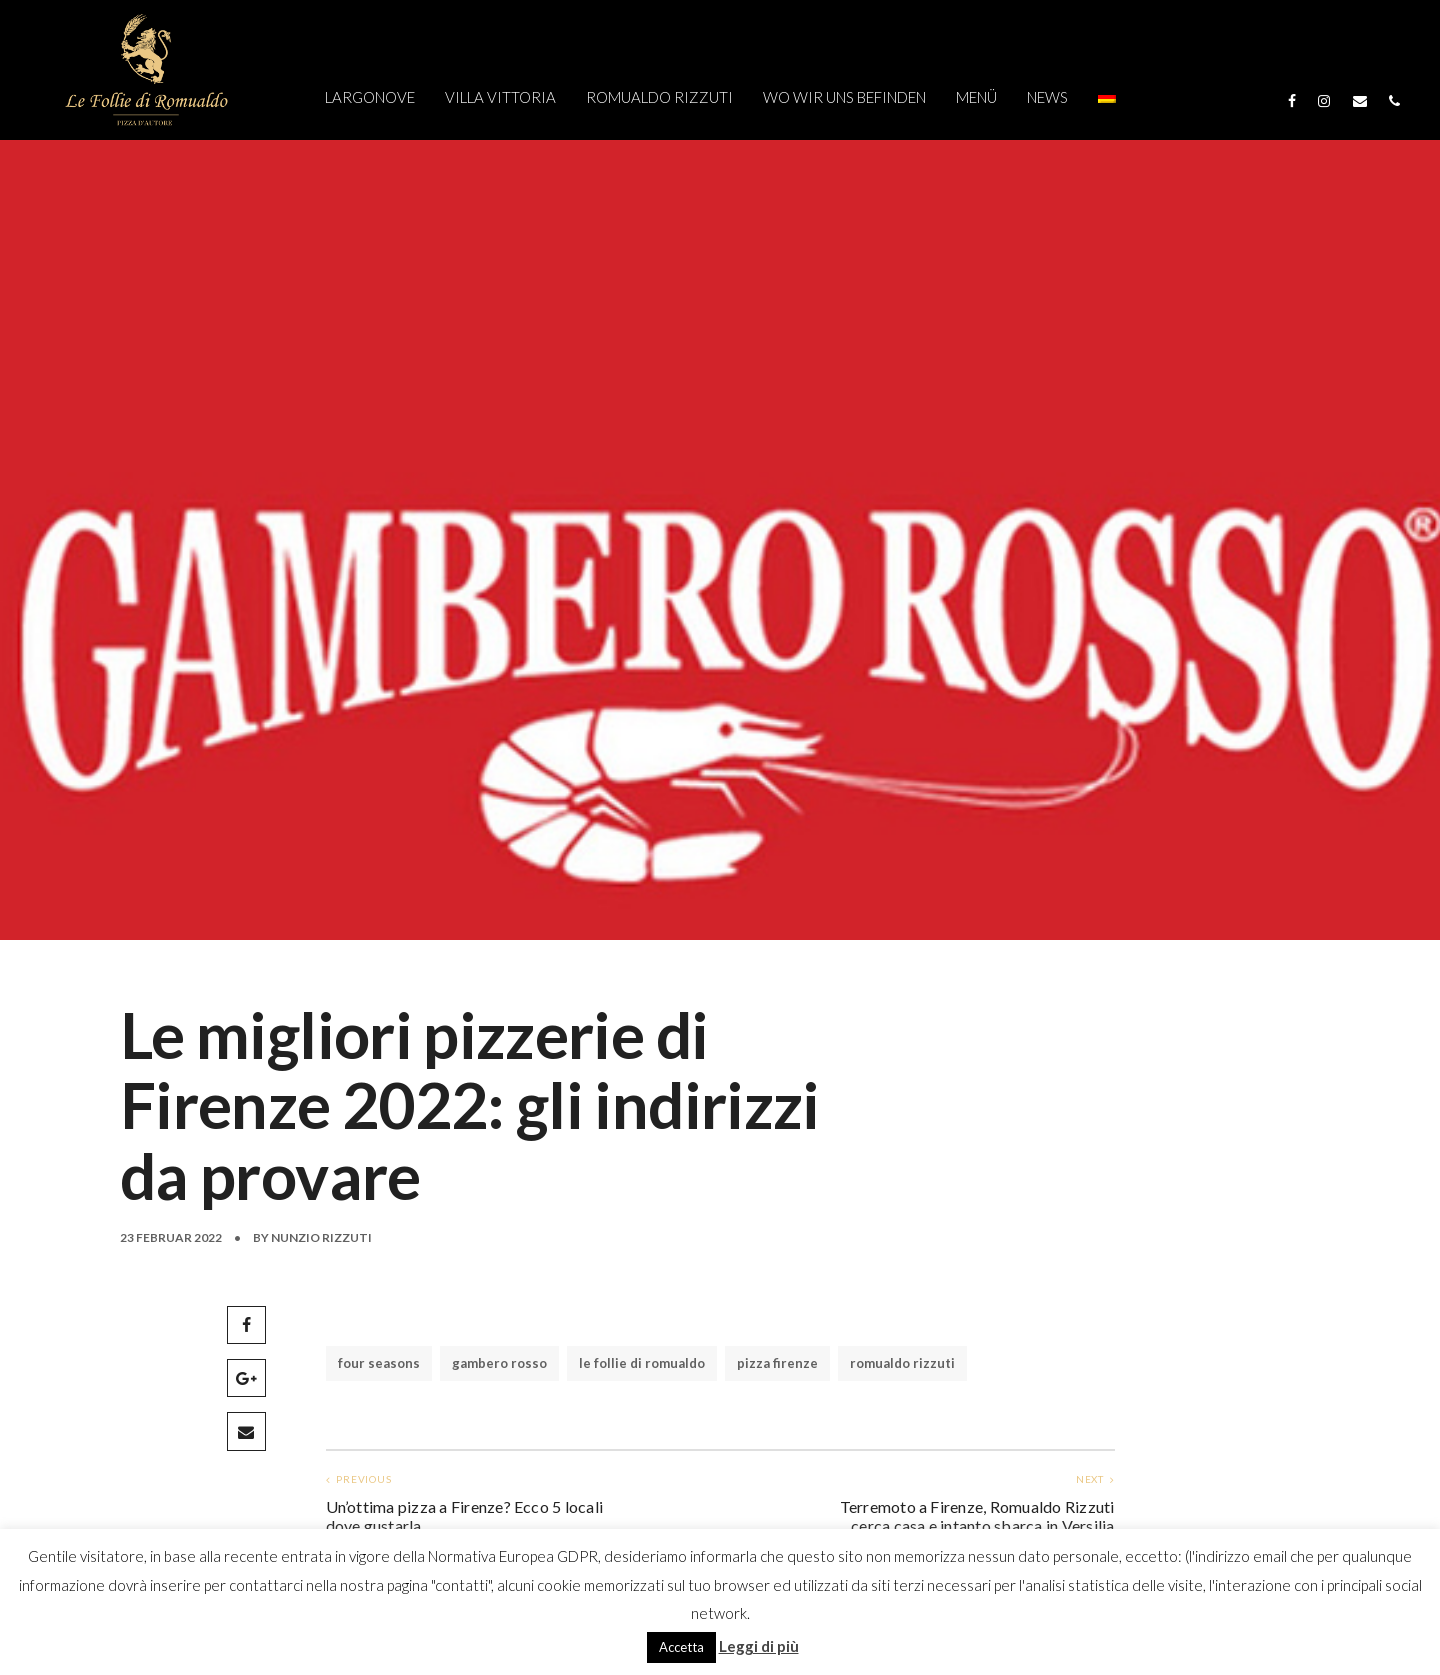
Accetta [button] (681, 1647)
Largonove (370, 97)
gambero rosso (499, 1363)
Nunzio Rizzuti (321, 1237)
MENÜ (976, 97)
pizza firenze (777, 1363)
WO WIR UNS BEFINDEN (844, 97)
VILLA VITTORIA (500, 97)
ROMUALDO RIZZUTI (659, 97)
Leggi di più (759, 1646)
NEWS (1047, 97)
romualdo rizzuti (902, 1363)
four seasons (379, 1363)
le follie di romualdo (642, 1363)
